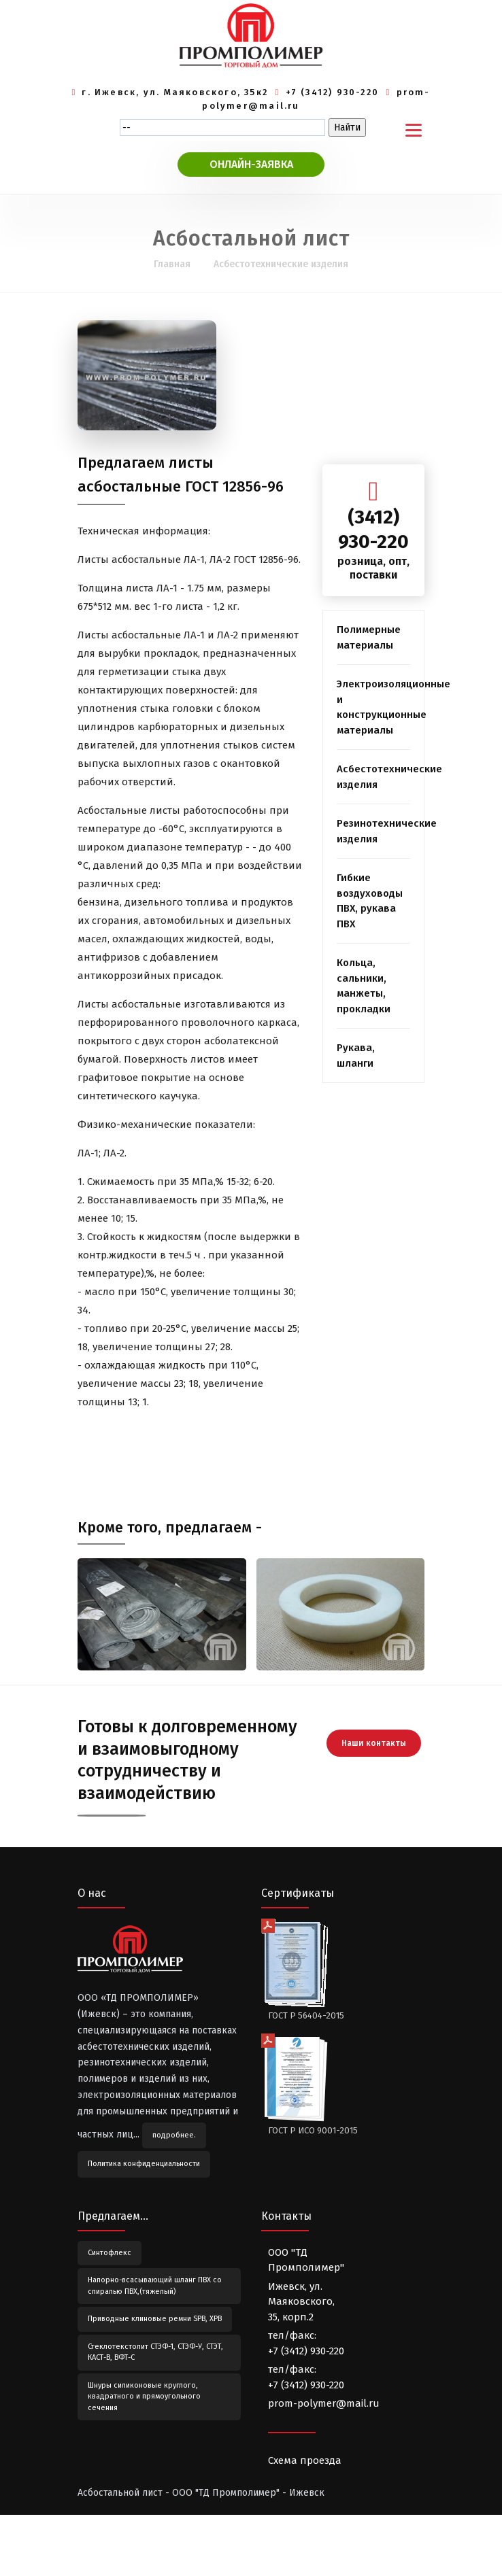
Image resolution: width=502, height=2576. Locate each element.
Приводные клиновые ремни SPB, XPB (155, 2318)
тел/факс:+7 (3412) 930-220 (306, 2343)
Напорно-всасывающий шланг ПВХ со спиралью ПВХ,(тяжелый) (155, 2286)
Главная (172, 264)
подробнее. (174, 2135)
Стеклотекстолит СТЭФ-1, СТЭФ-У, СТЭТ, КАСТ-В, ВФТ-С (155, 2352)
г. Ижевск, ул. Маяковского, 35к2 (175, 92)
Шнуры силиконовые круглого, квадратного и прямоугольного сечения (144, 2396)
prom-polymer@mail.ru (324, 2403)
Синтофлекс (109, 2252)
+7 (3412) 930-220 (333, 92)
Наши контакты (373, 1743)
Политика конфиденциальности (144, 2163)
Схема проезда (304, 2460)
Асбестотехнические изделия (281, 264)
